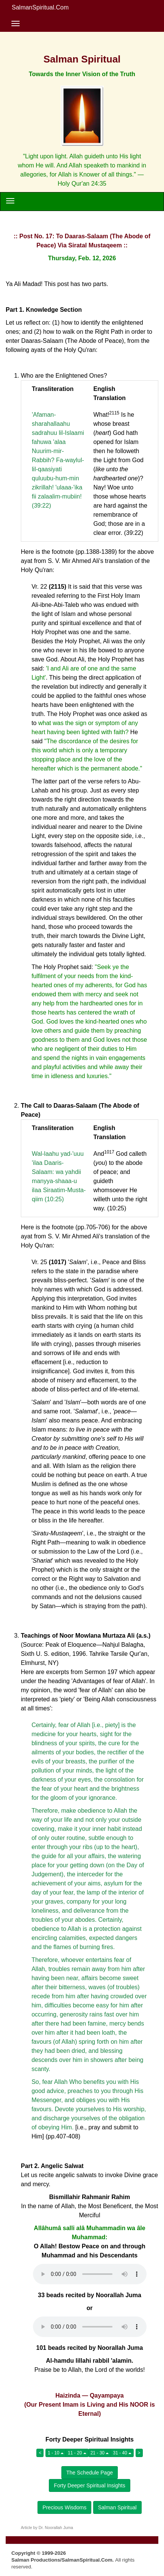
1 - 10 (56, 2453)
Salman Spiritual (117, 2507)
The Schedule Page (89, 2473)
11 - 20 (77, 2453)
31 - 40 (122, 2453)
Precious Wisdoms (64, 2507)
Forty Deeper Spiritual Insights (89, 2485)
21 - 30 (100, 2453)
